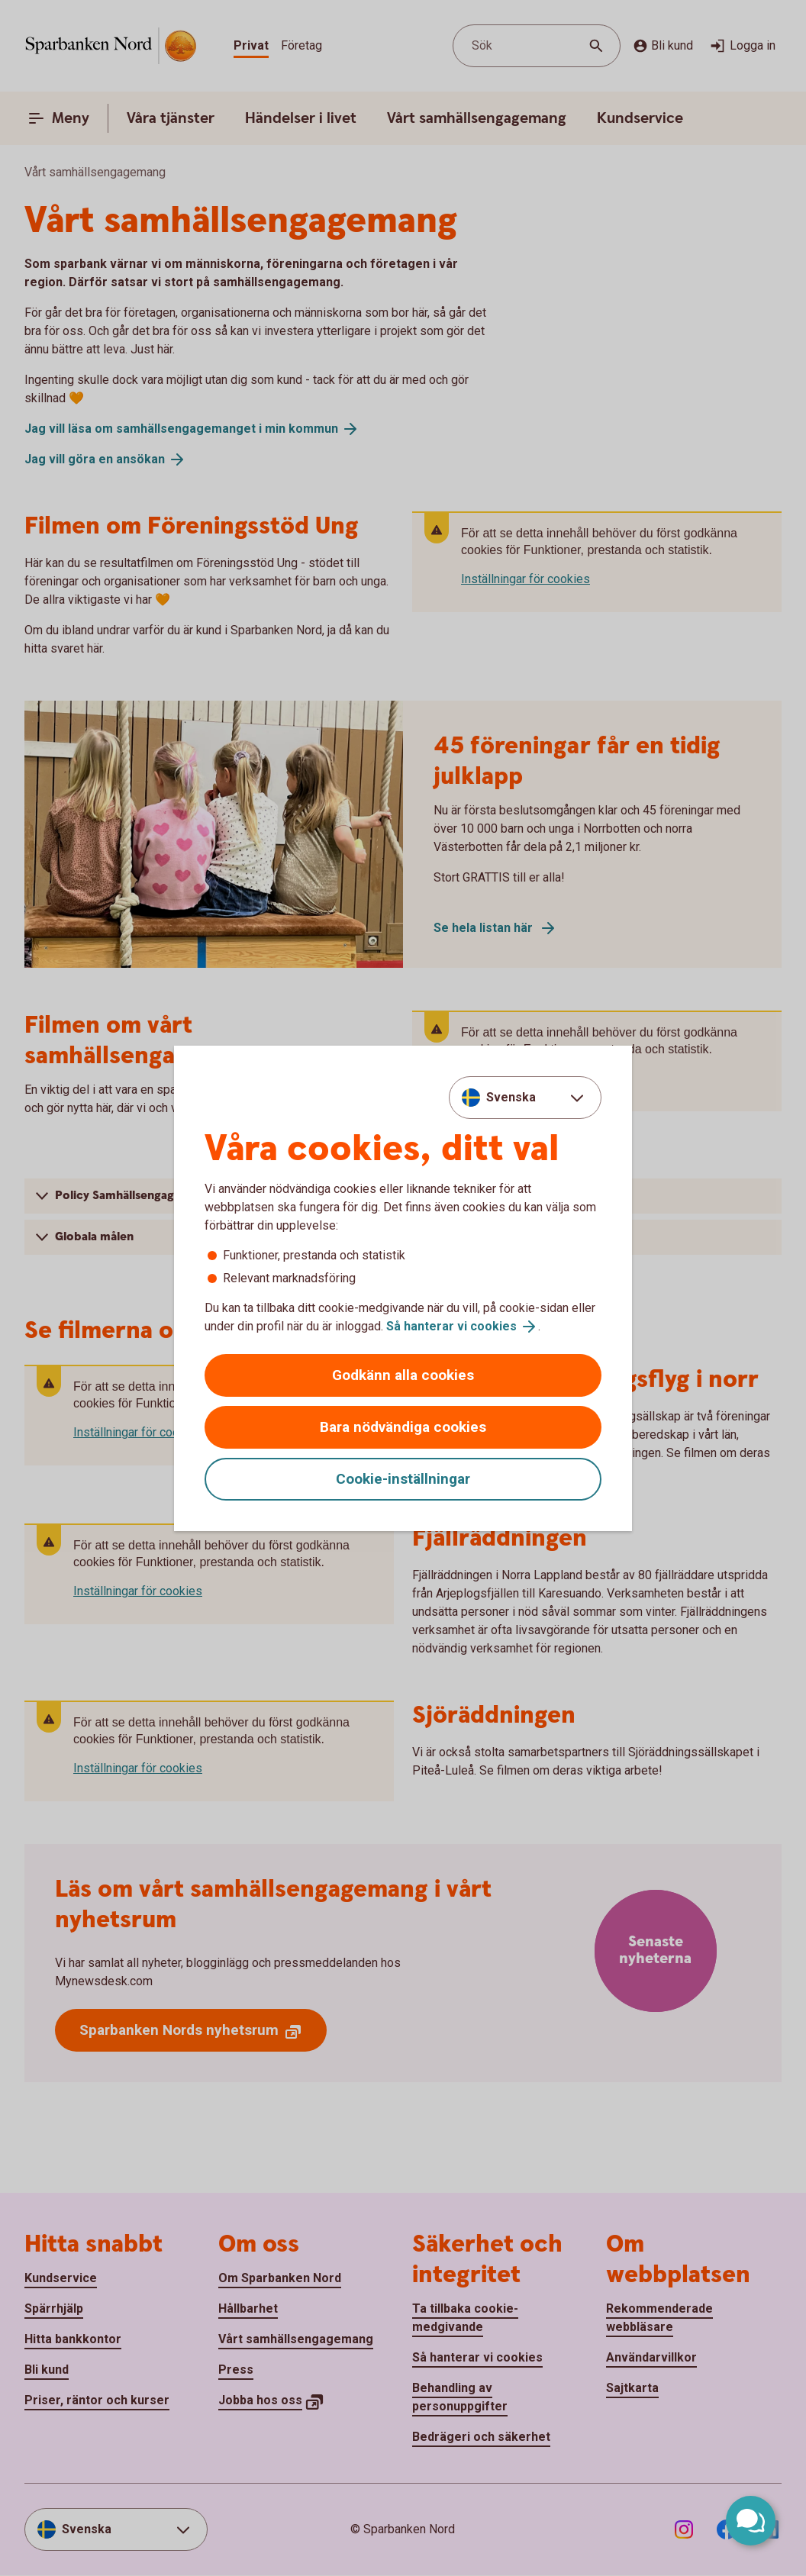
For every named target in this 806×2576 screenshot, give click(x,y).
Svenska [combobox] (511, 1097)
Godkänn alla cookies (403, 1375)
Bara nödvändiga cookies (403, 1427)
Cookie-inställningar (403, 1479)
